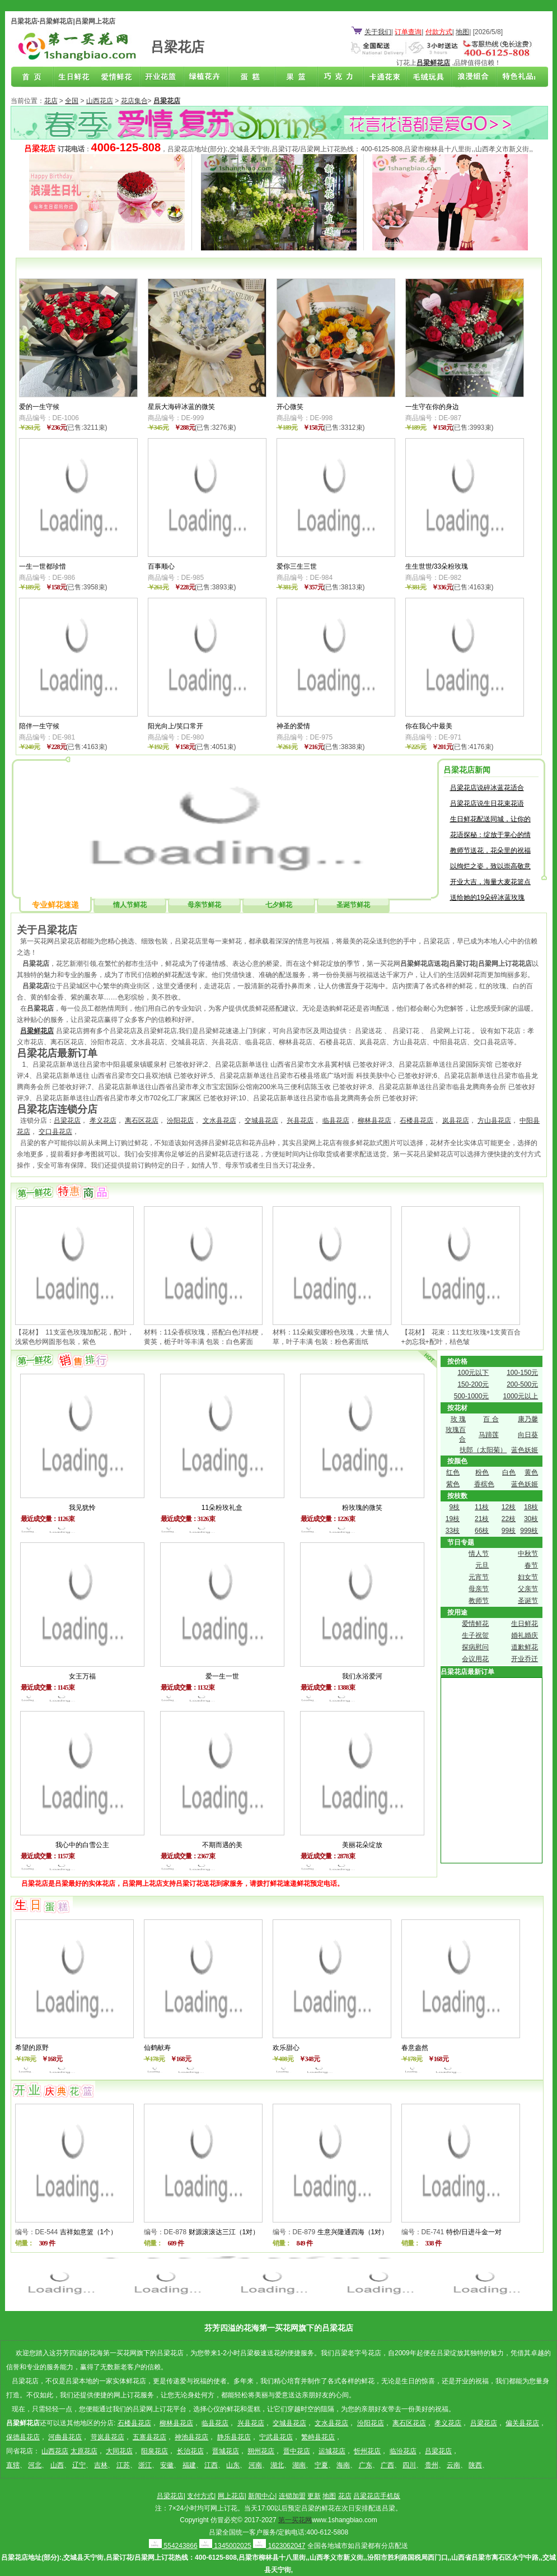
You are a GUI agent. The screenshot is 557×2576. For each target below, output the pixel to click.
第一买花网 (295, 2520)
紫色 (453, 1484)
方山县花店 (494, 1120)
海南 (343, 2465)
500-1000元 (471, 1396)
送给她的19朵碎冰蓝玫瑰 (487, 897)
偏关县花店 (522, 2423)
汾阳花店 (180, 1120)
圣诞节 (528, 1601)
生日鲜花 (76, 77)
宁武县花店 (276, 2437)
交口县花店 (55, 1132)
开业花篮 (425, 77)
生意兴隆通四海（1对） (353, 2232)
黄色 (531, 1472)
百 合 (490, 1419)
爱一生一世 (222, 1676)
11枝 (482, 1507)
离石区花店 (141, 1120)
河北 (34, 2465)
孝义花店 (103, 1120)
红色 (453, 1472)
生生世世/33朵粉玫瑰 (437, 566)
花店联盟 (513, 77)
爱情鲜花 (120, 77)
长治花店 (190, 2451)
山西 (57, 2465)
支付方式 (200, 2496)
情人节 (479, 1553)
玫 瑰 (458, 1419)
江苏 (123, 2465)
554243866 (173, 2546)
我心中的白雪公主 (82, 1845)
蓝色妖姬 (524, 1450)
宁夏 (321, 2465)
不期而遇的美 (222, 1845)
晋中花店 (296, 2451)
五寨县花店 (149, 2437)
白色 (509, 1472)
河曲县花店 (65, 2437)
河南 (255, 2465)
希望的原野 (32, 2048)
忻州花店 (367, 2451)
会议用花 (475, 1659)
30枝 (531, 1519)
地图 (462, 32)
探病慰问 (475, 1647)
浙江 (145, 2465)
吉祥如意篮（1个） (89, 2232)
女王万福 (82, 1676)
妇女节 (528, 1577)
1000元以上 (521, 1396)
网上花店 (231, 2496)
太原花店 (84, 2451)
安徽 (167, 2465)
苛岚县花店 (107, 2437)
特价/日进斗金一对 (474, 2232)
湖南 (299, 2465)
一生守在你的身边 (432, 407)
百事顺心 (161, 566)
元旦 (482, 1565)
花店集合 (134, 101)
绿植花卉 (207, 77)
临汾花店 (403, 2451)
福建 (189, 2465)
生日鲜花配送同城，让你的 (490, 819)
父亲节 (528, 1589)
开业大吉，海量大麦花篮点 (490, 882)
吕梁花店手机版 (376, 2496)
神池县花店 (191, 2437)
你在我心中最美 (428, 726)
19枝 (453, 1519)
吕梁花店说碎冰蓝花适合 (487, 788)
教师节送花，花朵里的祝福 (490, 850)
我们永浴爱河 (362, 1676)
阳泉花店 (154, 2451)
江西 (211, 2465)
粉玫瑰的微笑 (362, 1508)
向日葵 (528, 1435)
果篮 (294, 77)
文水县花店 (219, 1120)
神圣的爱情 (293, 726)
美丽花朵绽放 (362, 1845)
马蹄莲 (489, 1435)
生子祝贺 (475, 1635)
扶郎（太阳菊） (483, 1450)
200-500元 (522, 1384)
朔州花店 (260, 2451)
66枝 (482, 1531)
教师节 (479, 1601)
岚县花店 (455, 1120)
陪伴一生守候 (39, 726)
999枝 (529, 1531)
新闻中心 (261, 2496)
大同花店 (119, 2451)
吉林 (100, 2465)
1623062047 (279, 2546)
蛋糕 (251, 77)
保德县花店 (23, 2437)
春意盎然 (414, 2048)
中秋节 (528, 1553)
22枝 (509, 1519)
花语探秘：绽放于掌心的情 (490, 835)
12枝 (509, 1507)
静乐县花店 (234, 2437)
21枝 (482, 1519)
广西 (387, 2465)
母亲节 (479, 1589)
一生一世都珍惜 (42, 566)
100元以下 (473, 1373)
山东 (233, 2465)
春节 (531, 1565)
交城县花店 (261, 1120)
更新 (314, 2496)
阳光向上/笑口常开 (175, 726)
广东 (365, 2465)
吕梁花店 (67, 1120)
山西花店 (99, 101)
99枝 (509, 1531)
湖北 (277, 2465)
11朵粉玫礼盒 (222, 1508)
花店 (51, 101)
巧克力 (338, 77)
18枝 (531, 1507)
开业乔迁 (524, 1659)
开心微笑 (290, 407)
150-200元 (473, 1384)
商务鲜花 (163, 77)
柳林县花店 (374, 1120)
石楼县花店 (416, 1120)
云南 (453, 2465)
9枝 (454, 1507)
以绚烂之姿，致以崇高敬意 (490, 866)
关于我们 (377, 32)
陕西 (475, 2465)
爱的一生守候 (39, 407)
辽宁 (79, 2465)
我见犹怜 (82, 1508)
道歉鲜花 (524, 1647)
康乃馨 (528, 1419)
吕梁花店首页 (32, 77)
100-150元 (522, 1373)
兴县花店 (300, 1120)
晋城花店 (225, 2451)
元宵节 (479, 1577)
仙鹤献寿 (157, 2048)
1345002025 (225, 2546)
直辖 (13, 2465)
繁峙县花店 (318, 2437)
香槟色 (484, 1484)
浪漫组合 (469, 77)
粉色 (482, 1472)
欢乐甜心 (286, 2048)
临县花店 (335, 1120)
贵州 (431, 2465)
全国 (71, 101)
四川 (409, 2465)
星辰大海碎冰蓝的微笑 (181, 407)
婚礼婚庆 (524, 1635)
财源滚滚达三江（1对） (224, 2232)
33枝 (453, 1531)
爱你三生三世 (297, 566)
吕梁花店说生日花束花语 (487, 803)
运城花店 (332, 2451)
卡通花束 (382, 77)
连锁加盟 (292, 2496)
